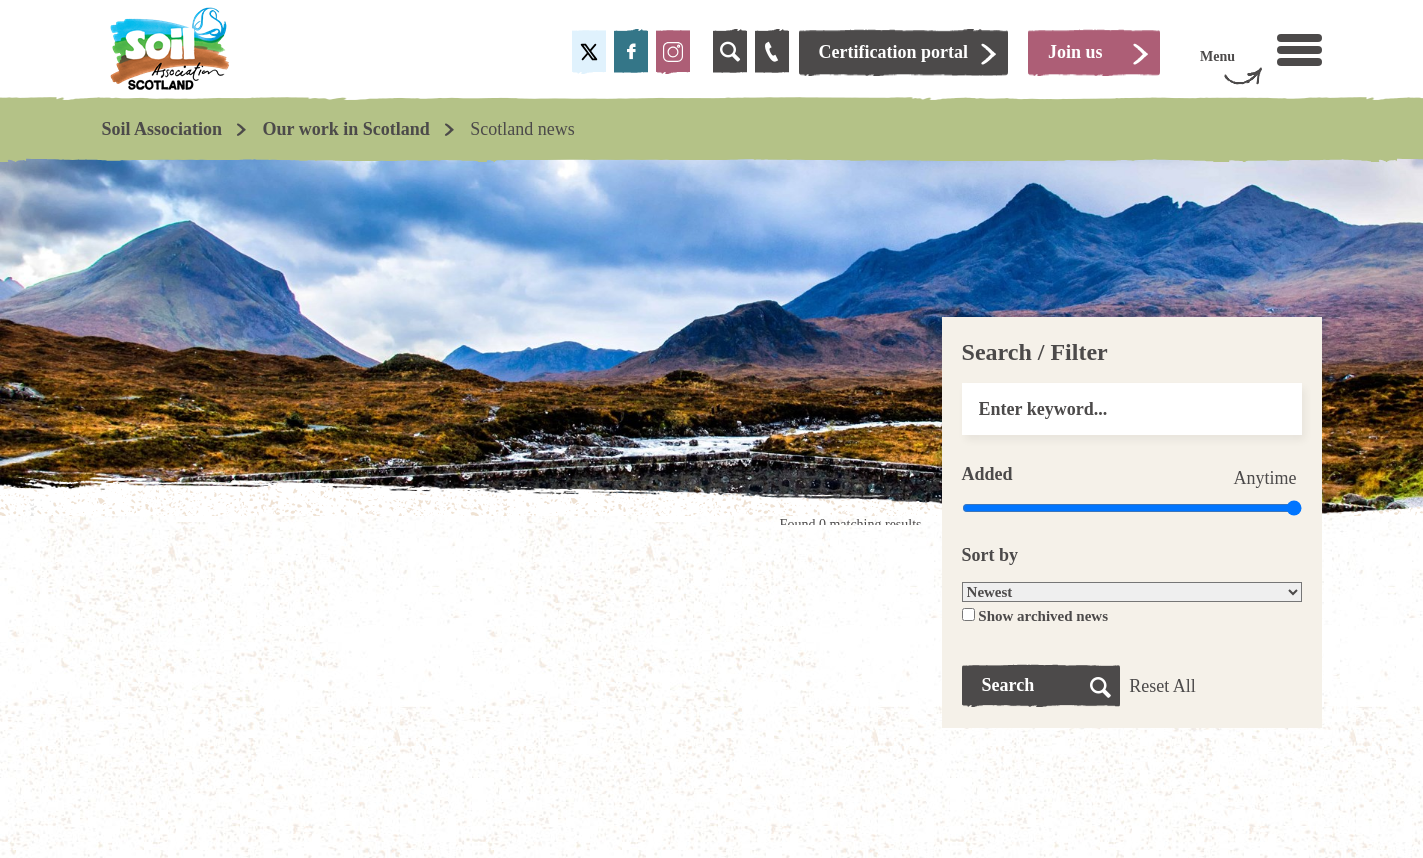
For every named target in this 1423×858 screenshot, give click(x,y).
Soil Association (162, 129)
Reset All (1162, 686)
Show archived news (1043, 616)
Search (1008, 685)
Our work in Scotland (346, 129)
